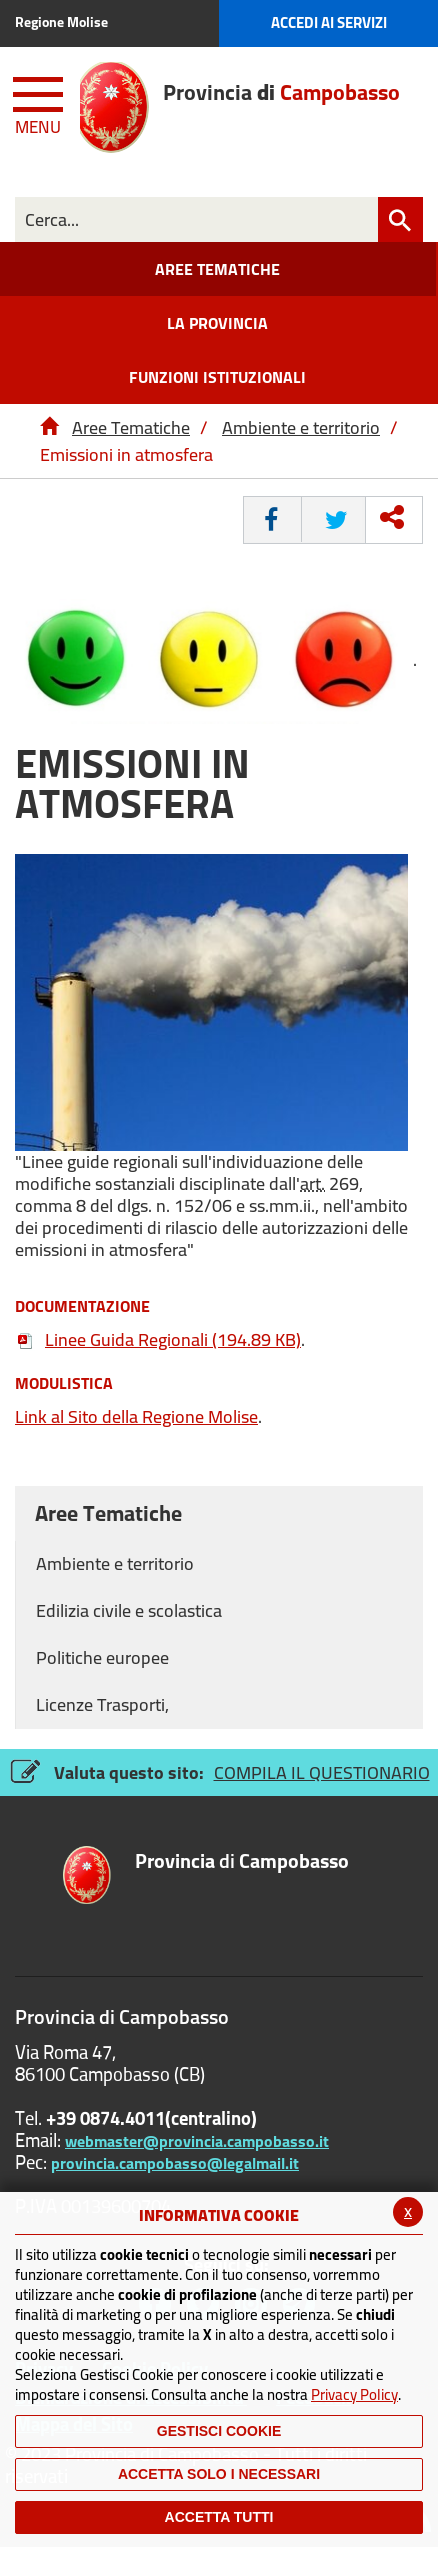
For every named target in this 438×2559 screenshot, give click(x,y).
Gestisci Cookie (219, 2431)
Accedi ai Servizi (329, 22)
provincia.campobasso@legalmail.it (175, 2163)
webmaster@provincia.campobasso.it (197, 2141)
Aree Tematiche (131, 427)
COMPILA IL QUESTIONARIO (322, 1772)
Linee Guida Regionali (158, 1339)
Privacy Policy (354, 2394)
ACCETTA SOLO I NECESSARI (219, 2474)
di (242, 1862)
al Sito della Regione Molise (136, 1416)
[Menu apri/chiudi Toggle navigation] (40, 102)
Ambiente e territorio (301, 427)
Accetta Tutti (219, 2517)
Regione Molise (61, 22)
